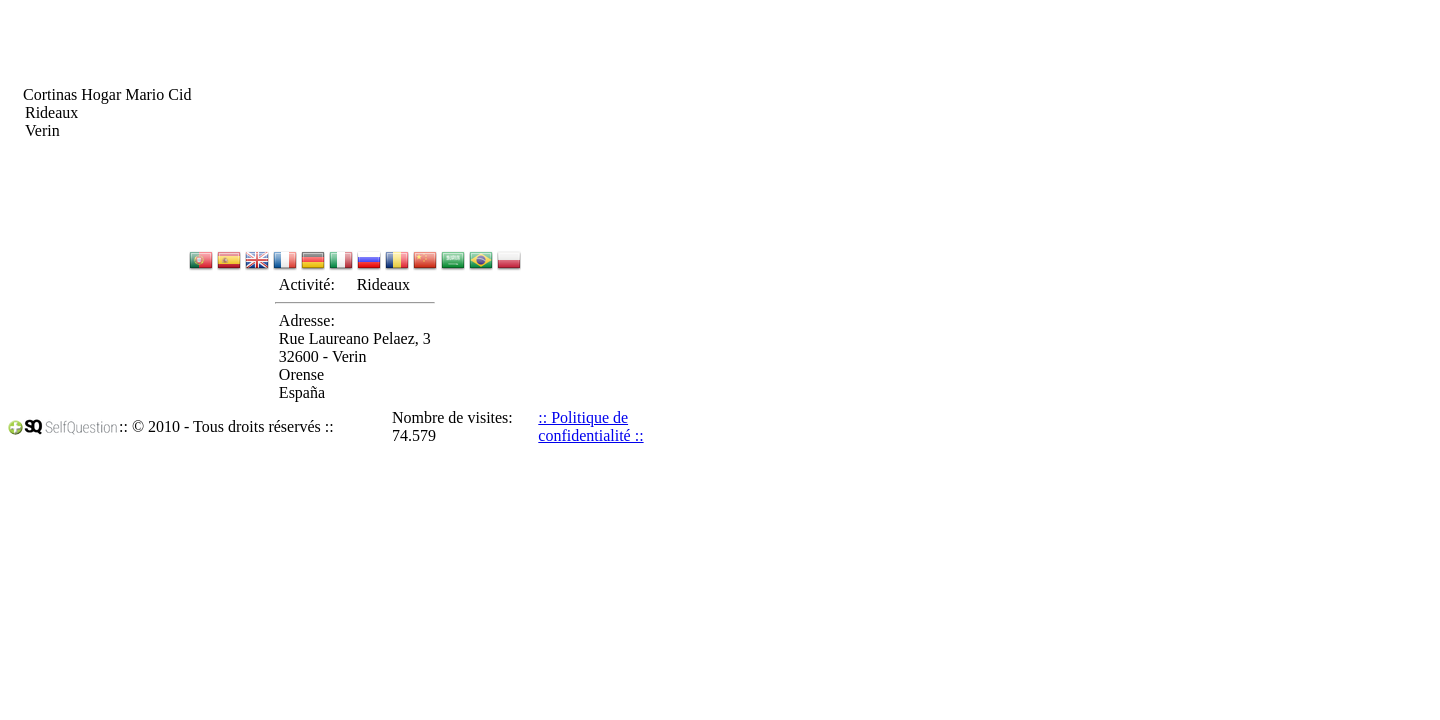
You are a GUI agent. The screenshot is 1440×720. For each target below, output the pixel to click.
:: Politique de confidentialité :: (590, 426)
